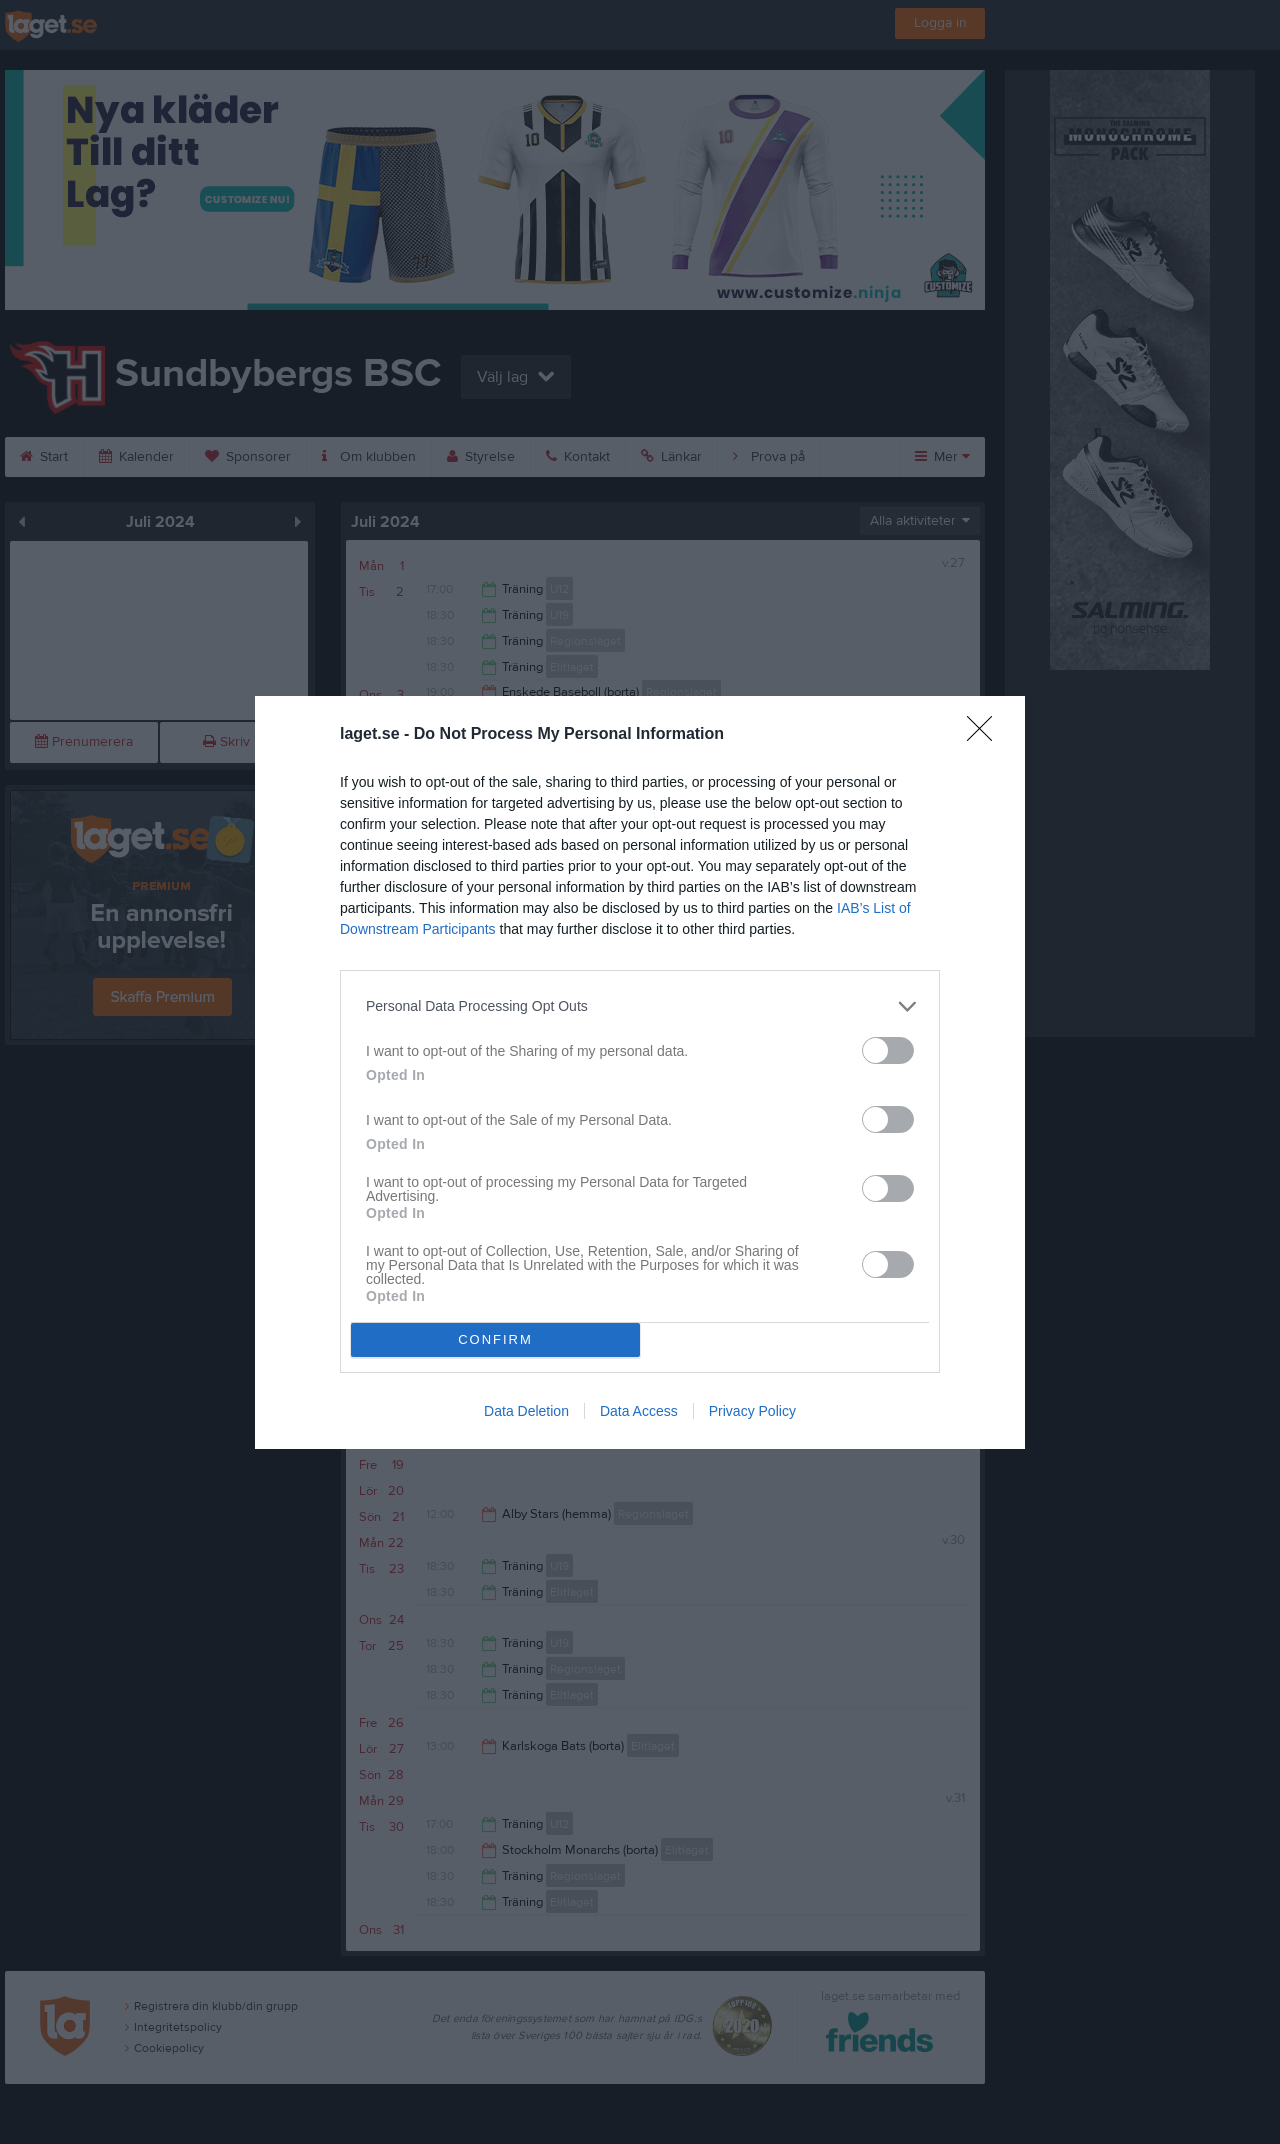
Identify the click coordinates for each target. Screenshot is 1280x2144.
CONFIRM (495, 1339)
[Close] (986, 735)
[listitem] (640, 1006)
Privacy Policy (752, 1411)
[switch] (888, 1050)
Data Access (639, 1411)
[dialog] (640, 1072)
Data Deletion (526, 1411)
